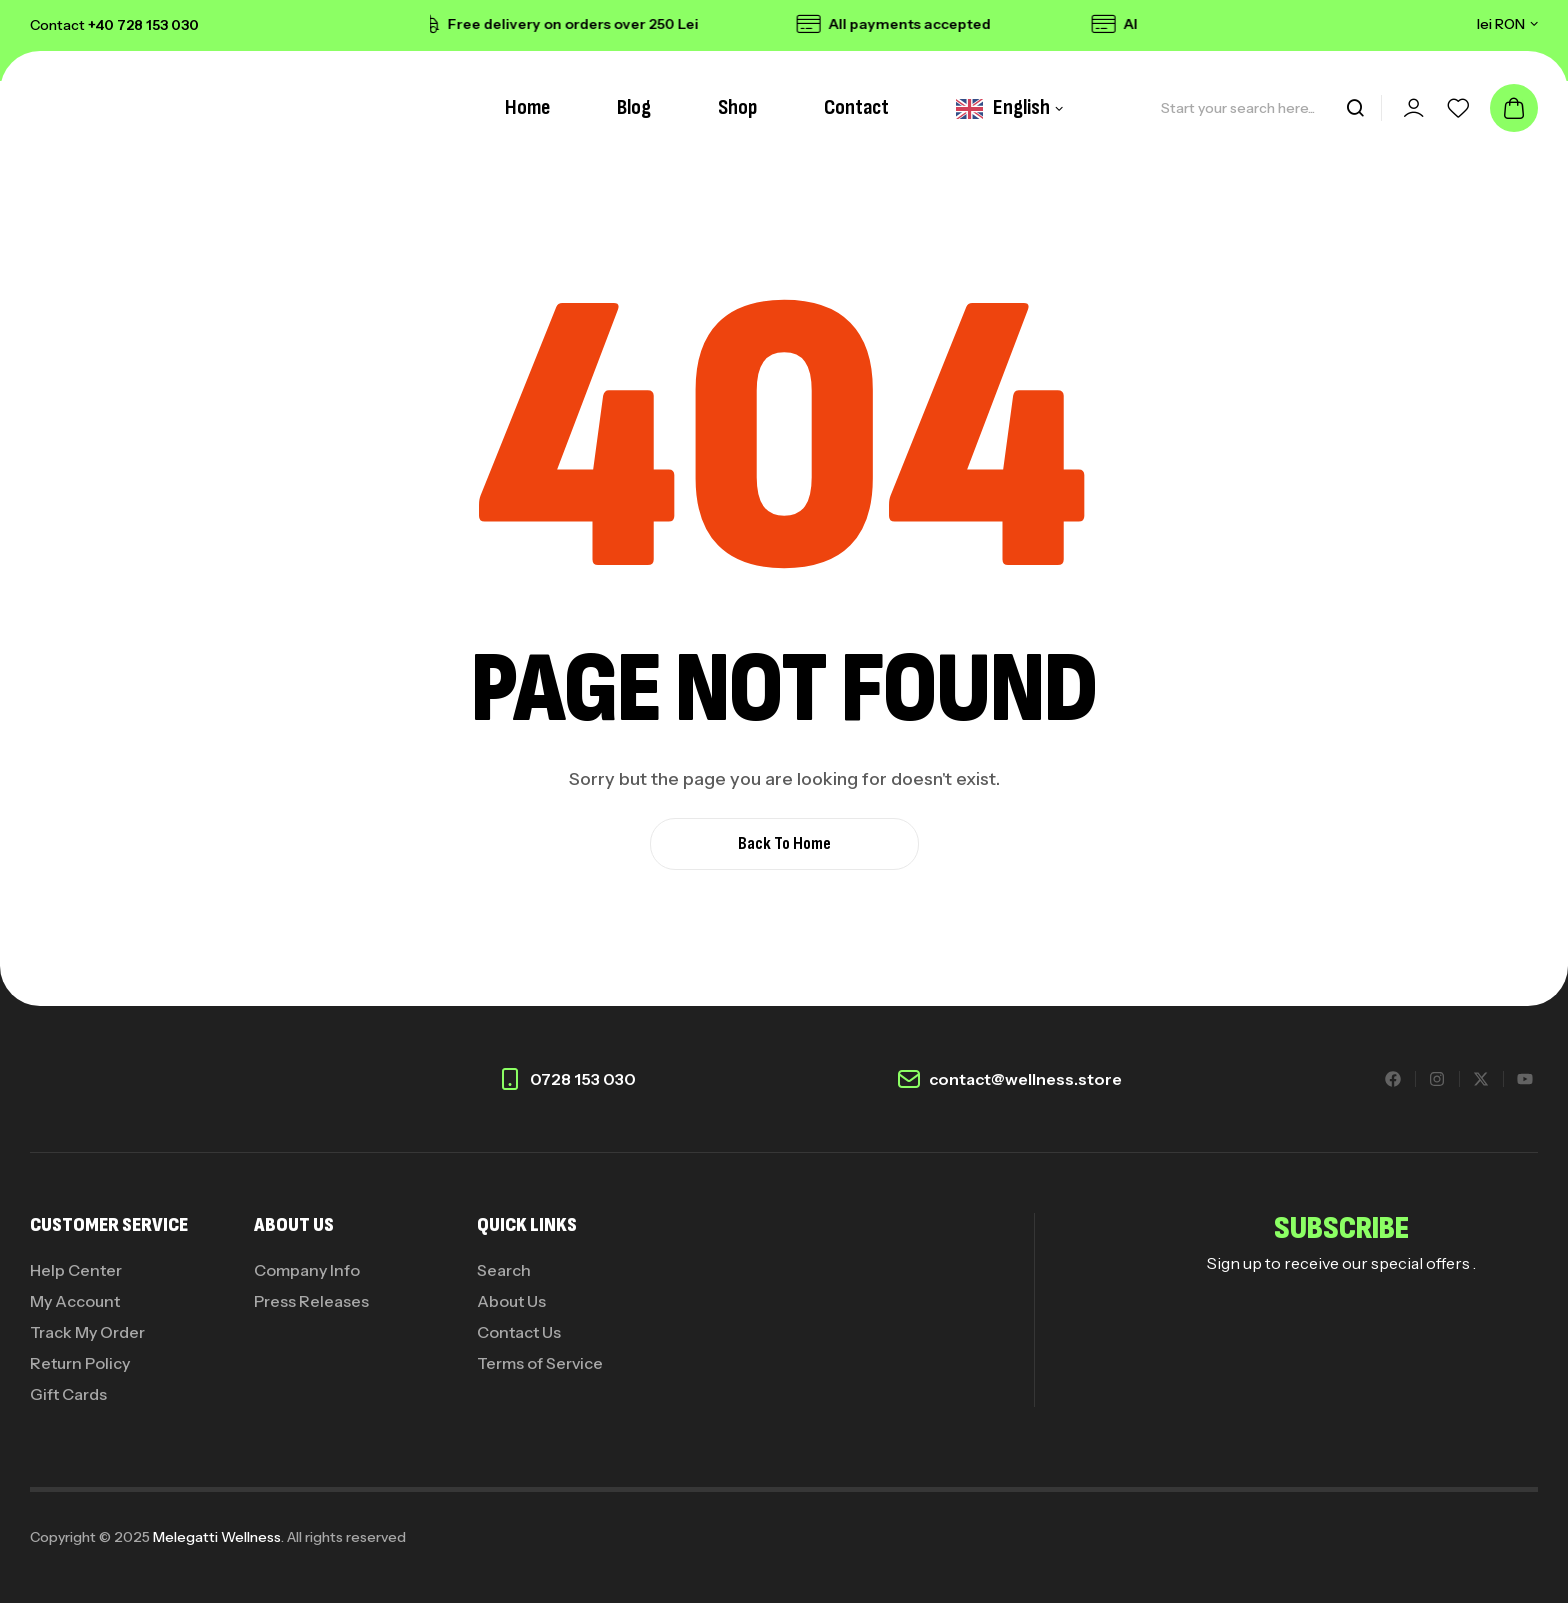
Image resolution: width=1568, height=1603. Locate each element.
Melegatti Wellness (217, 1537)
